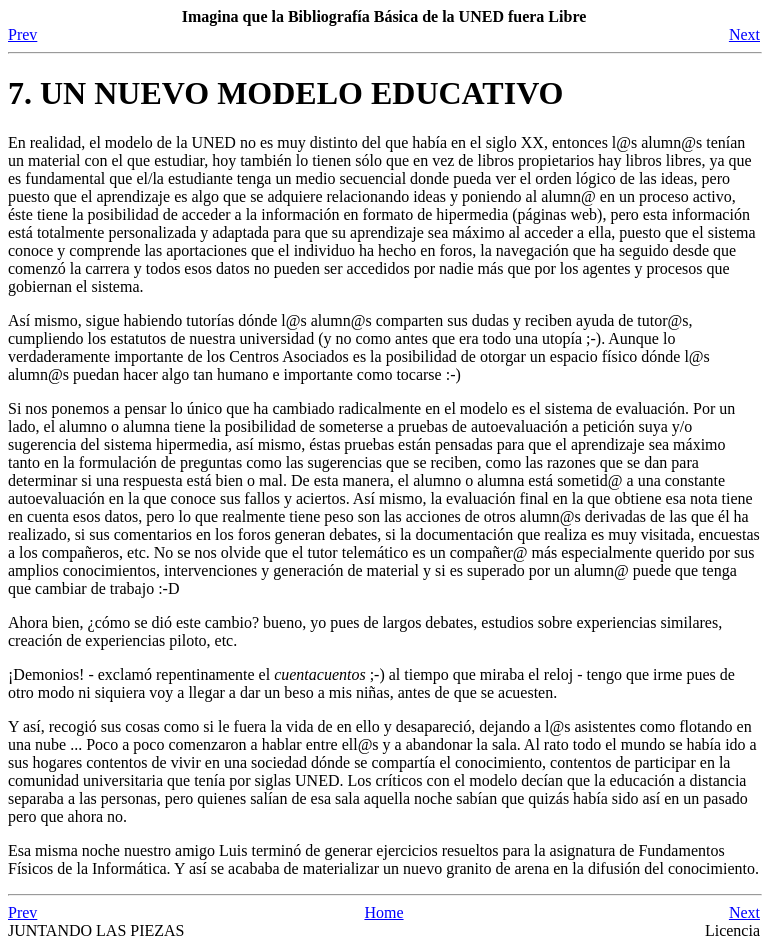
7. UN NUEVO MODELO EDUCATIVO (285, 93)
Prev (22, 34)
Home (383, 912)
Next (744, 34)
